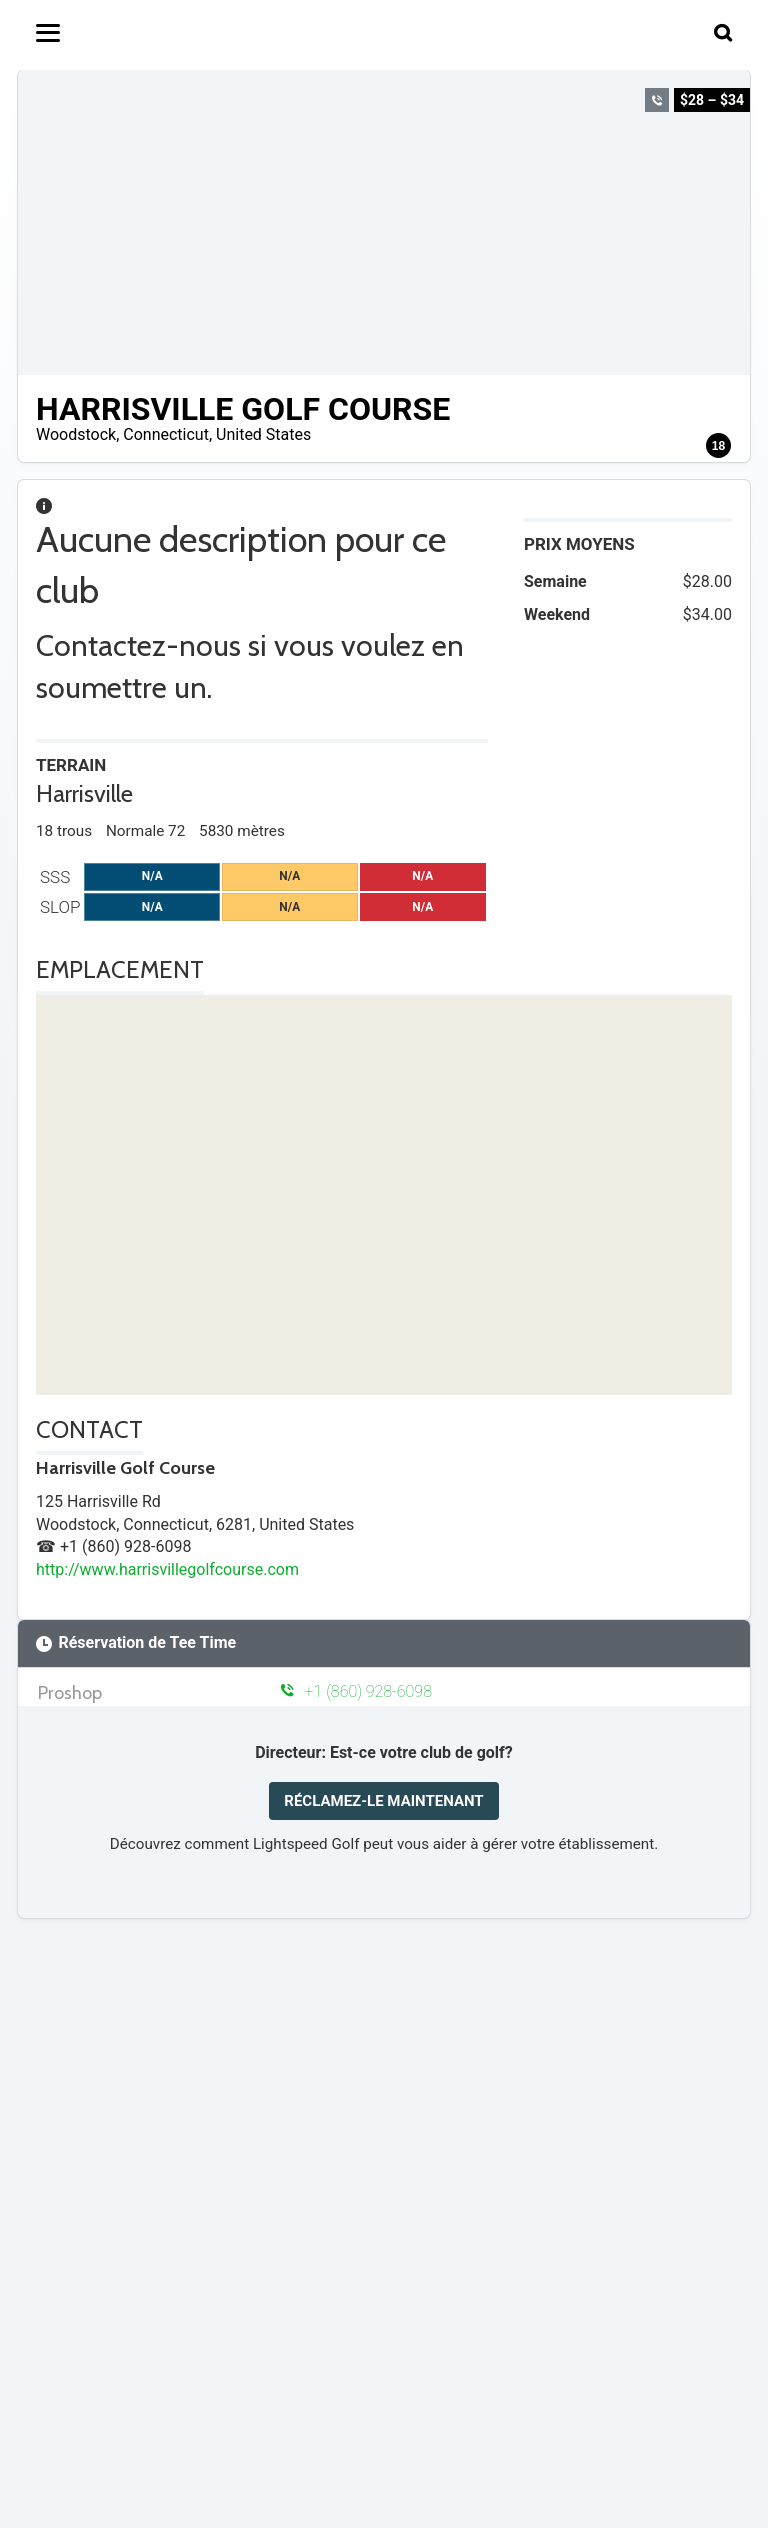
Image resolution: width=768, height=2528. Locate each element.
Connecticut (166, 434)
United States (263, 434)
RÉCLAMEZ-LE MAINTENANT (383, 1801)
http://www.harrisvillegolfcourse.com (167, 1569)
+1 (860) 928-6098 (356, 1691)
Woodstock (76, 434)
